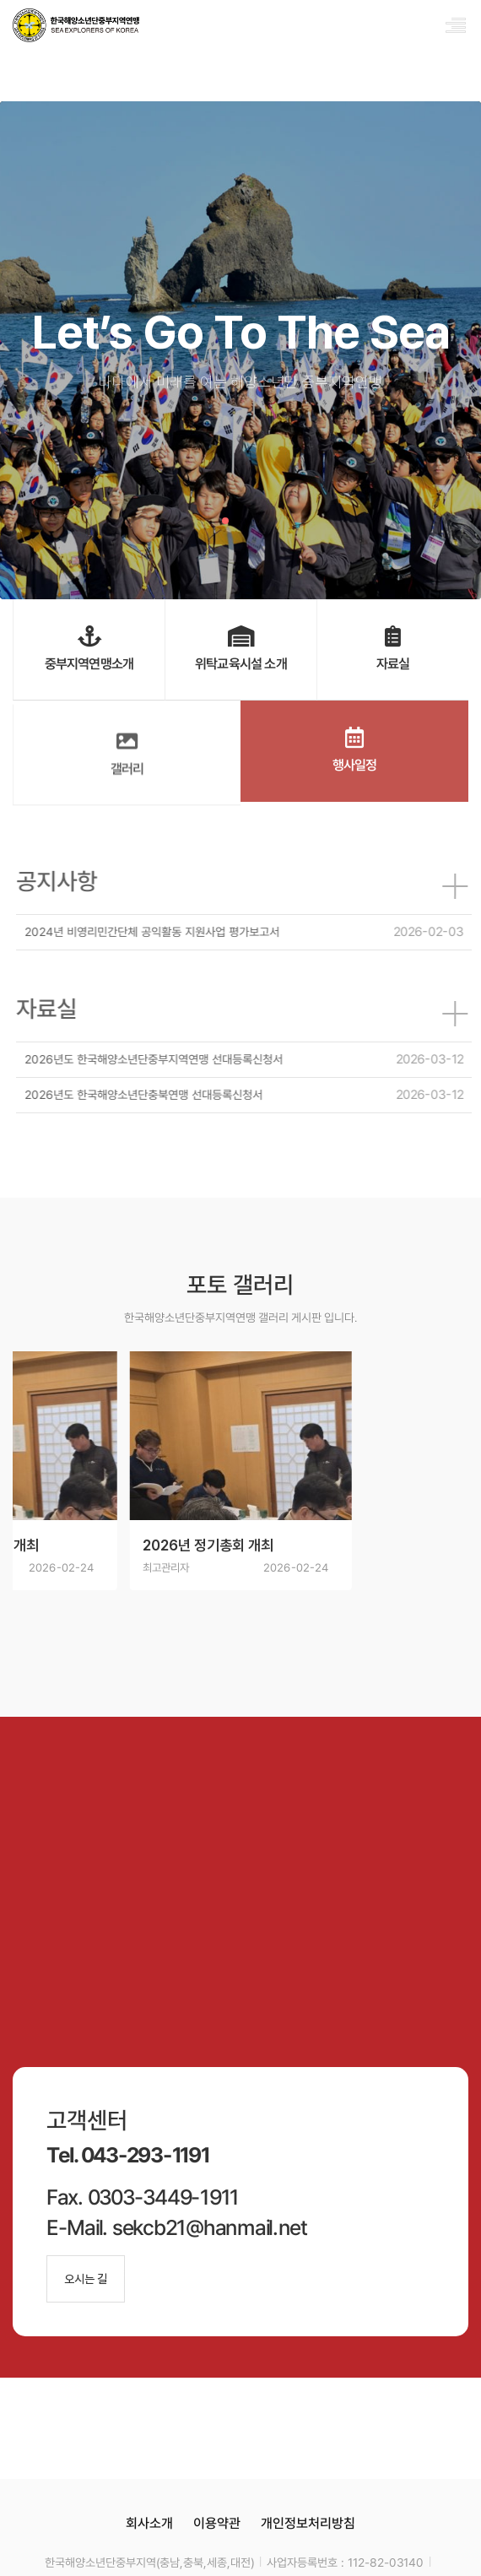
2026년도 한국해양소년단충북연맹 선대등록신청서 (149, 1094)
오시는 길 (85, 2279)
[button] (225, 520)
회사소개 (149, 2523)
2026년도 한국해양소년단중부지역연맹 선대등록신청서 (159, 1059)
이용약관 (216, 2523)
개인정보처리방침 (308, 2523)
